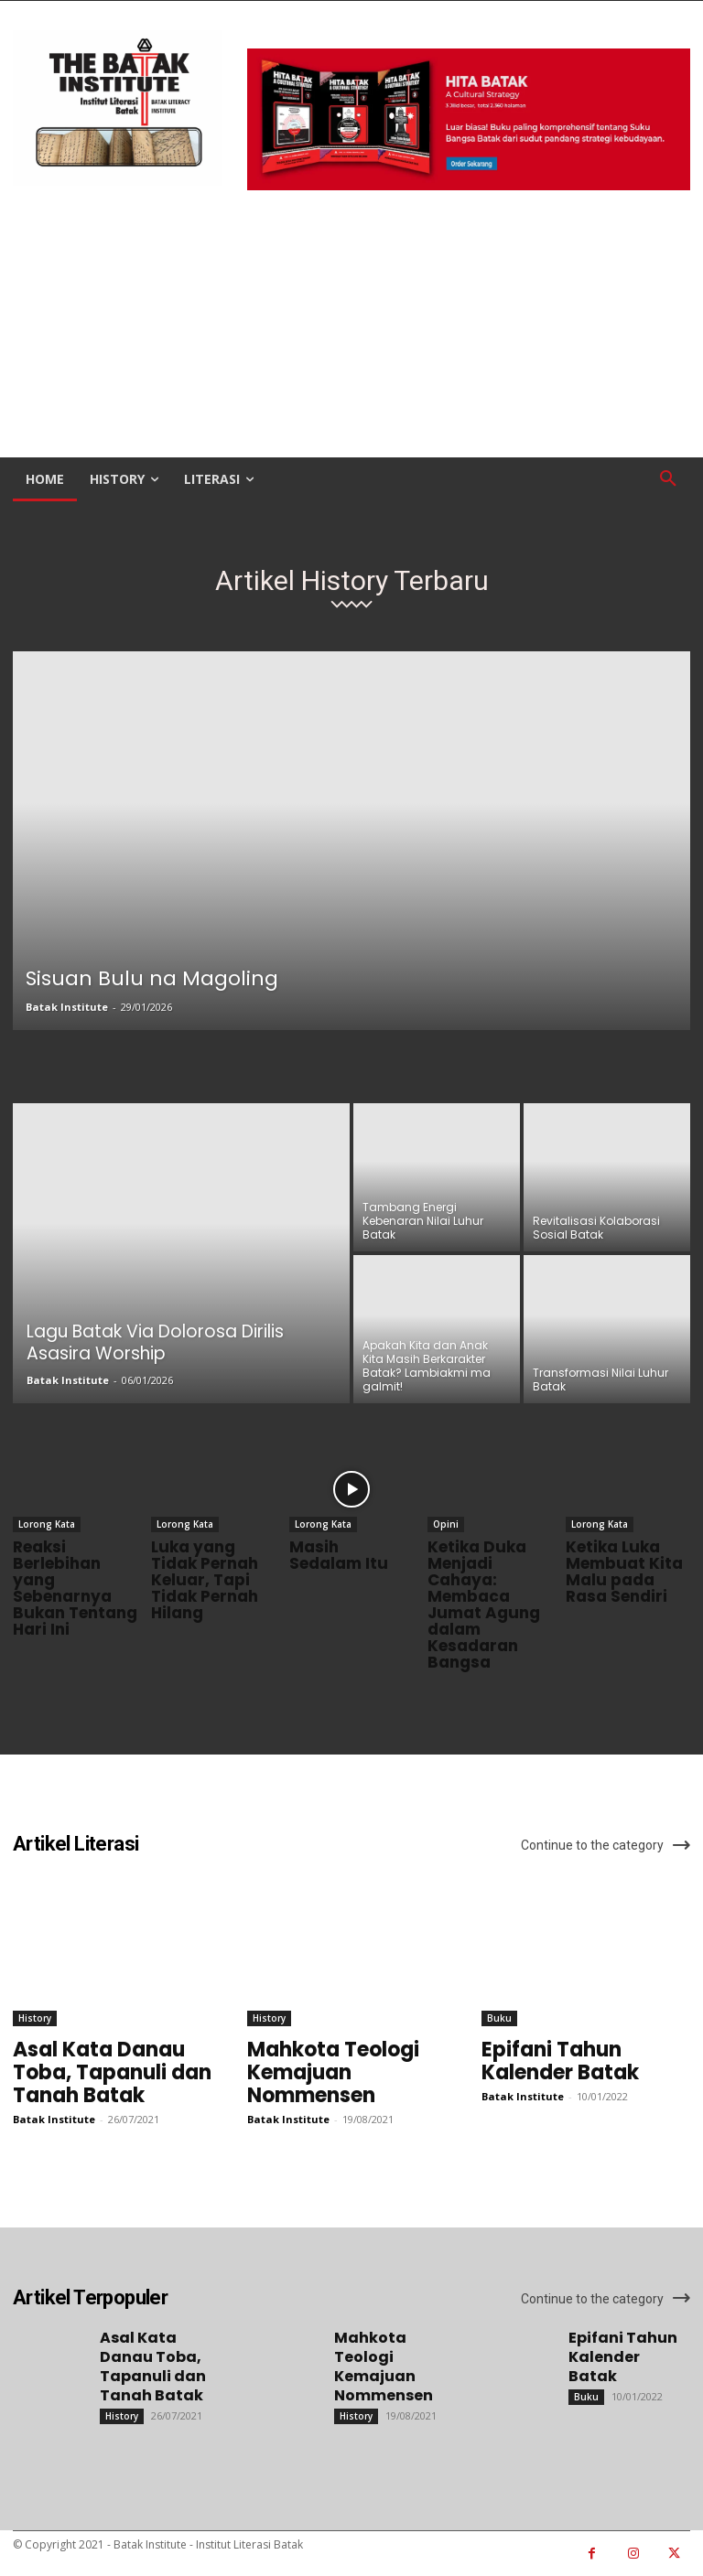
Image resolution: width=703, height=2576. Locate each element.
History (34, 2018)
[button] (668, 479)
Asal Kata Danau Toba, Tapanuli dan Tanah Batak (112, 2072)
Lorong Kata (46, 1524)
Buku (499, 2018)
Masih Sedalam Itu (338, 1555)
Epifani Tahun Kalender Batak (560, 2061)
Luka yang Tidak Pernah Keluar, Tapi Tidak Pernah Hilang (204, 1580)
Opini (446, 1524)
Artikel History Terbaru (352, 581)
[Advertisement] (351, 325)
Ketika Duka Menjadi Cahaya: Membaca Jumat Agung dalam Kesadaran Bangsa (483, 1604)
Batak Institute (67, 1007)
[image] (468, 119)
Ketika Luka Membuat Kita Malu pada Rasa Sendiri (624, 1571)
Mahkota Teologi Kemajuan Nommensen (333, 2072)
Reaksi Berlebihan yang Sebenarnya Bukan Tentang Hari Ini (75, 1588)
